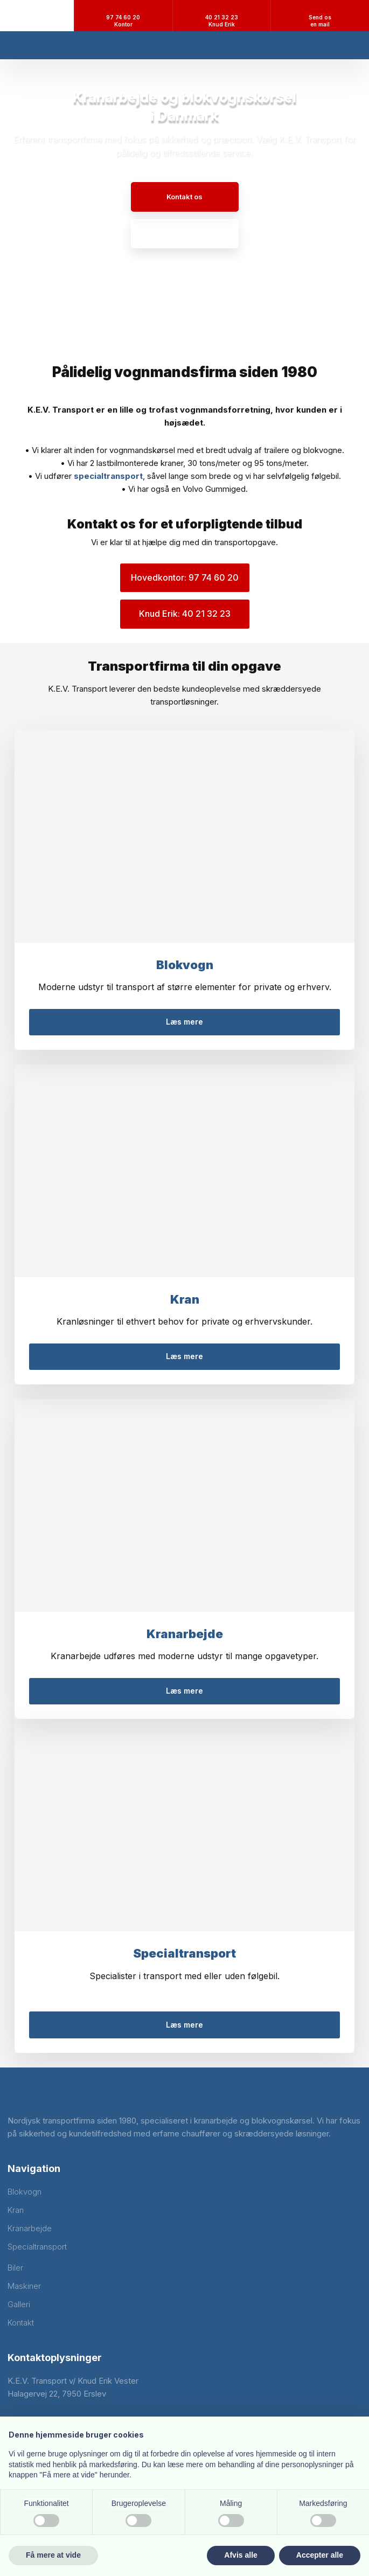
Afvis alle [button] (240, 2555)
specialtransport (108, 476)
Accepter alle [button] (319, 2555)
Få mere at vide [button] (53, 2555)
